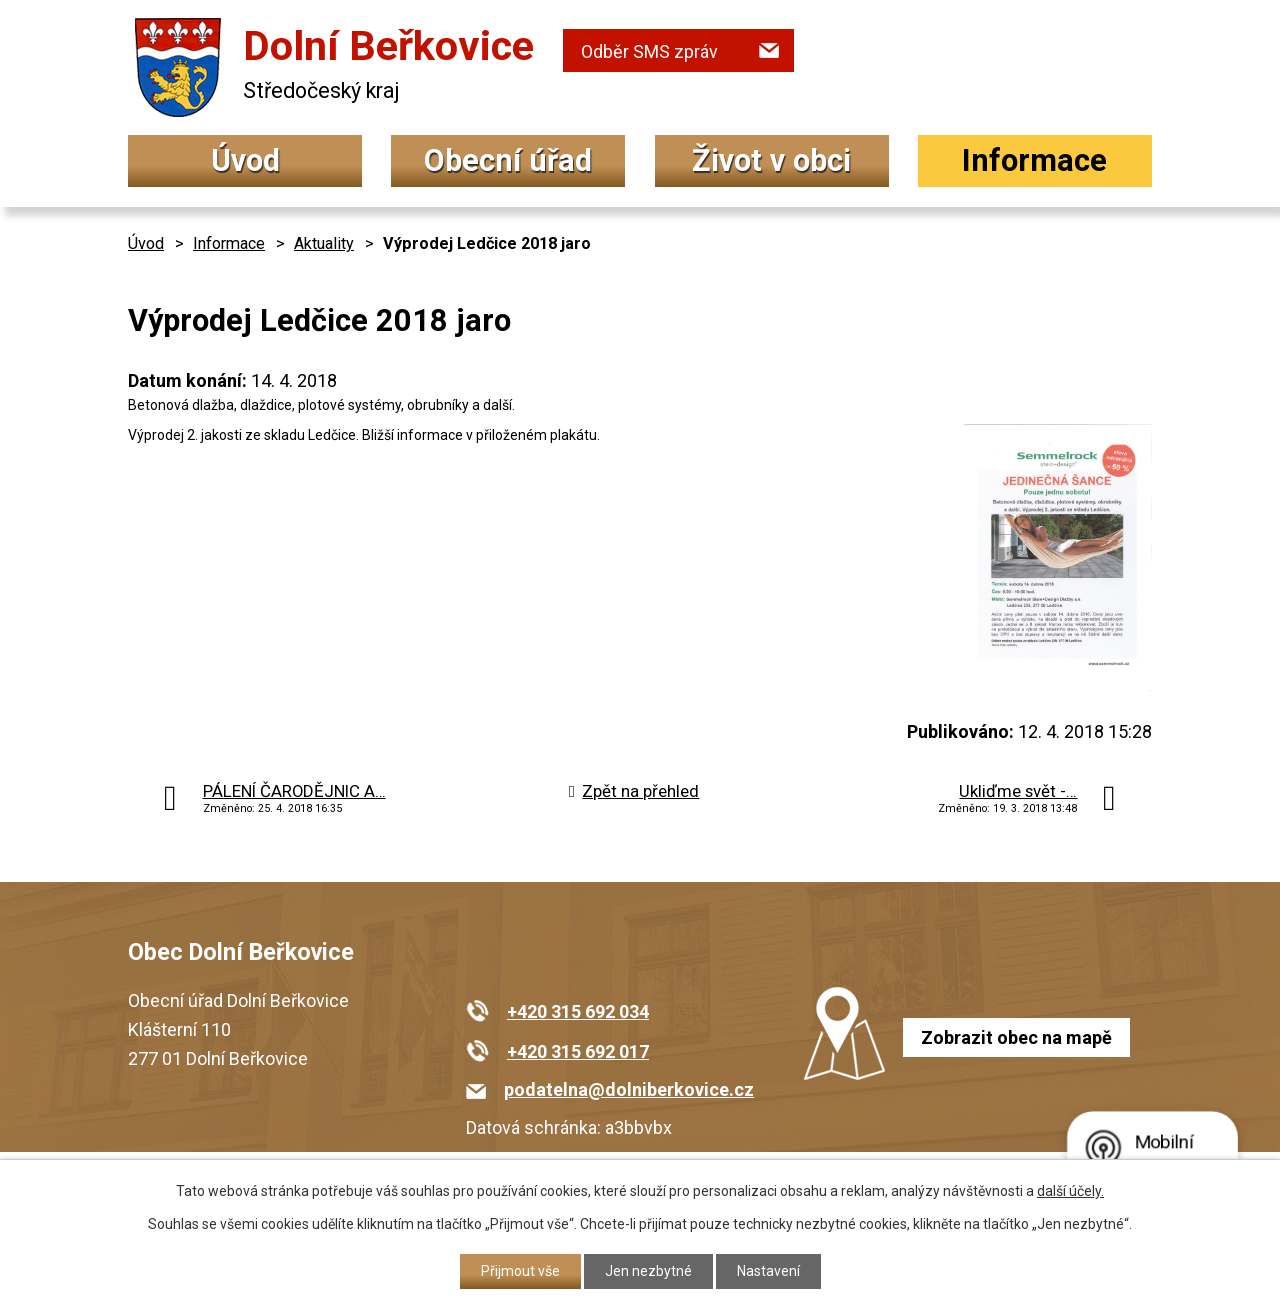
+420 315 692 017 (578, 1051)
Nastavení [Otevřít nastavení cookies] (768, 1271)
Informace (1034, 160)
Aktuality (324, 243)
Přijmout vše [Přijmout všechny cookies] (520, 1271)
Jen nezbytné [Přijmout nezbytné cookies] (648, 1271)
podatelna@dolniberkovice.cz (629, 1089)
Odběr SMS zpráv (649, 51)
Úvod (245, 160)
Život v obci (771, 160)
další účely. (1070, 1191)
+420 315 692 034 (578, 1011)
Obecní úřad (508, 160)
